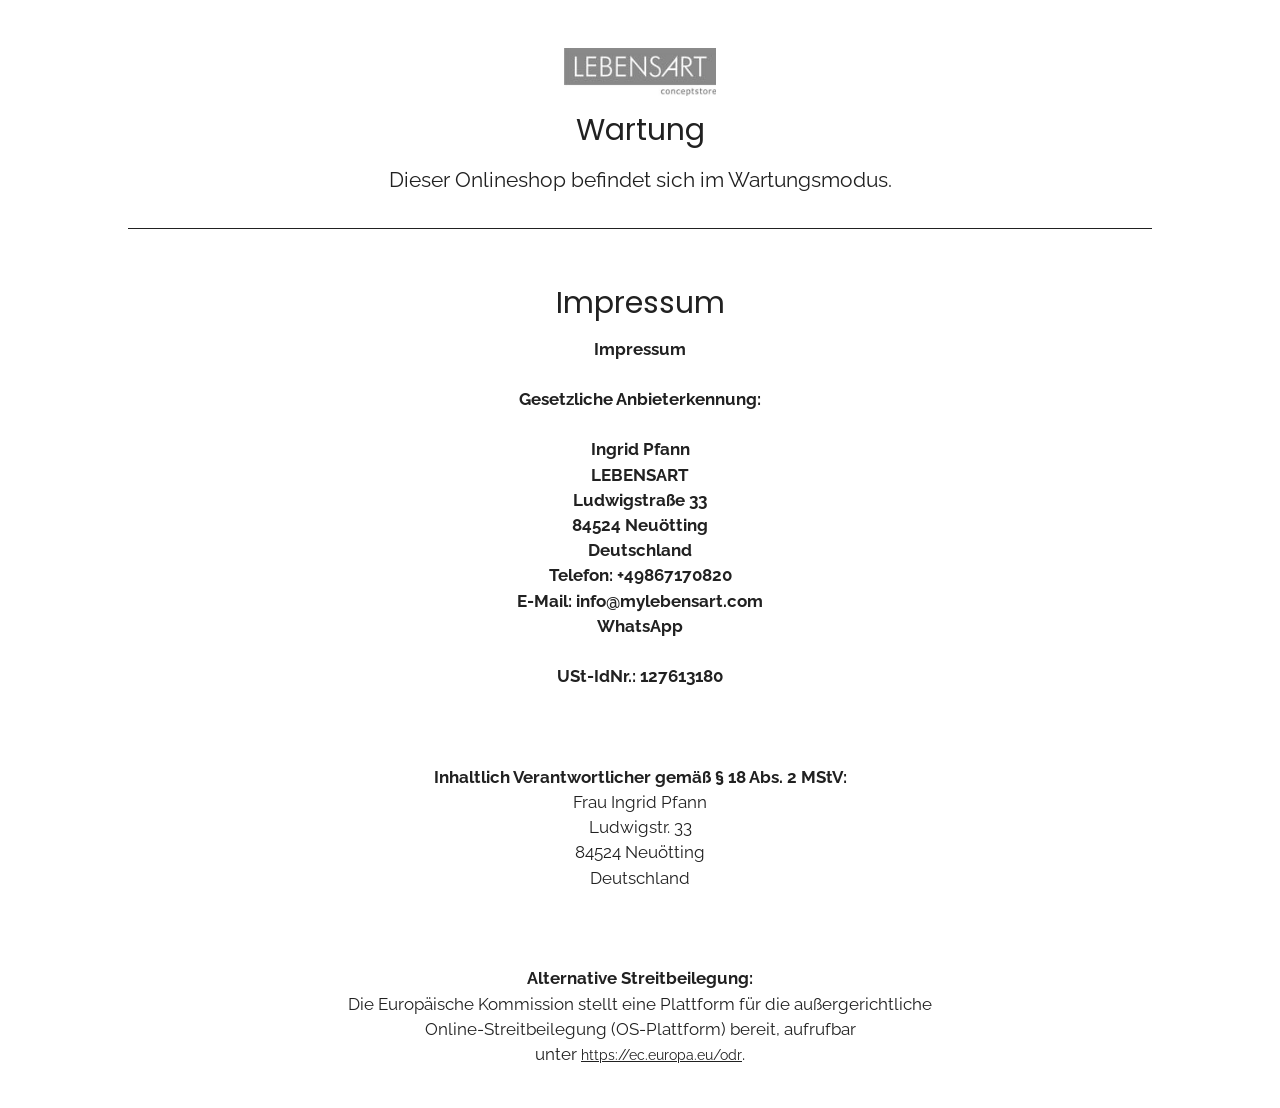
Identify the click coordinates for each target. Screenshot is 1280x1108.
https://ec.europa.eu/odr (661, 1055)
